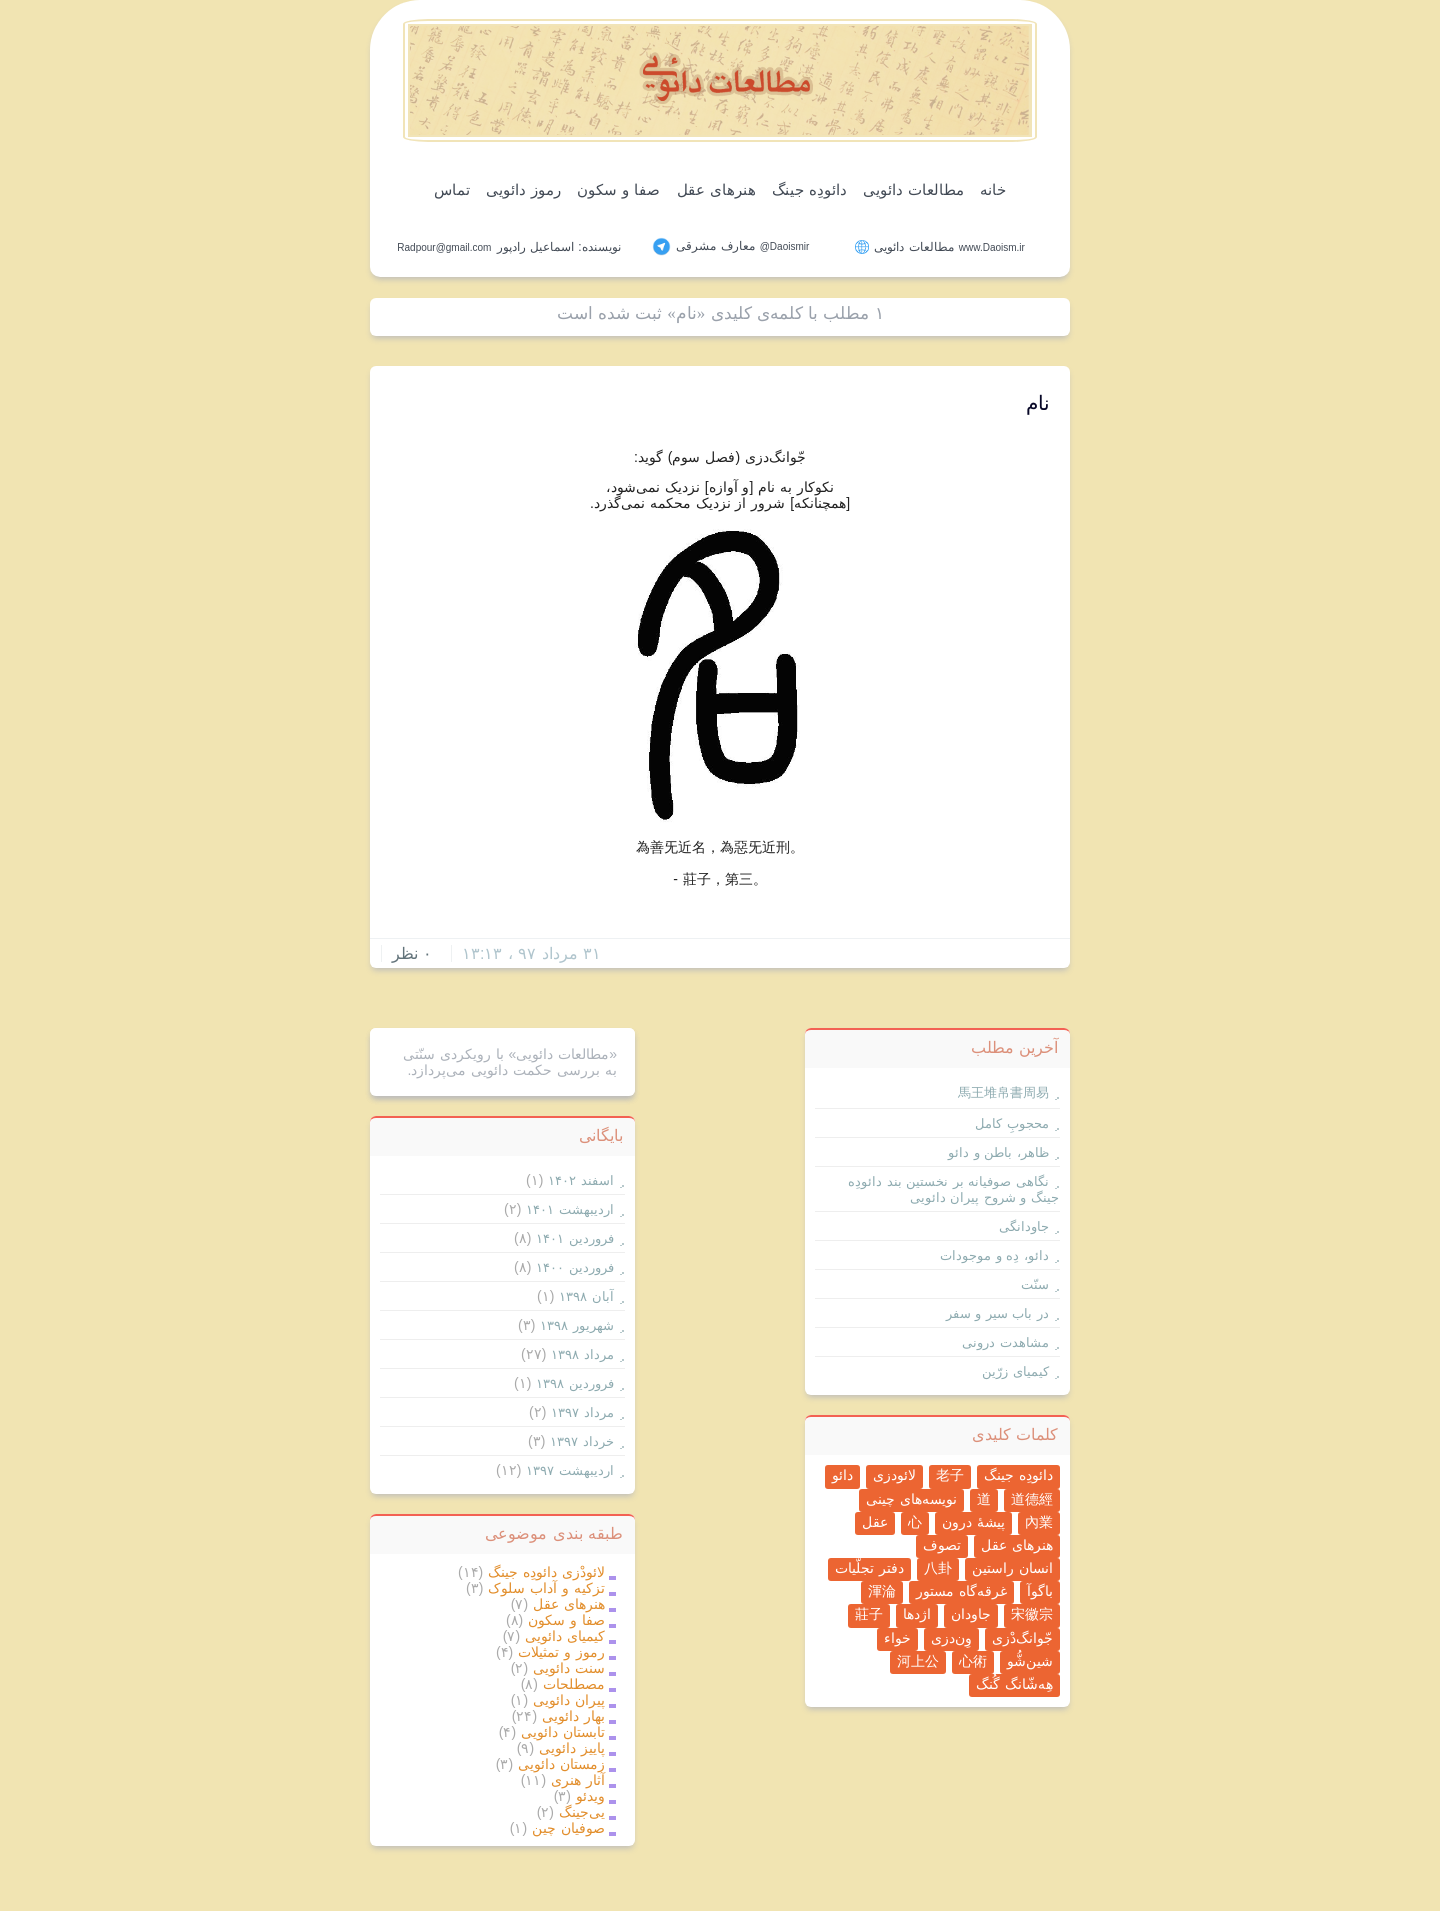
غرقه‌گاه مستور (961, 1591)
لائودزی (894, 1475)
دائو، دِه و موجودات (994, 1255)
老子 (950, 1475)
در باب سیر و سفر (997, 1313)
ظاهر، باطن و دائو (998, 1152)
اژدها (917, 1614)
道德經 (1032, 1499)
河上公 (918, 1661)
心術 (973, 1661)
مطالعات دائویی (913, 189)
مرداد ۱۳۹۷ (582, 1412)
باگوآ (1040, 1591)
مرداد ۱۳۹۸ (582, 1354)
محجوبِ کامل (1012, 1123)
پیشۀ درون (973, 1522)
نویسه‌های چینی (911, 1499)
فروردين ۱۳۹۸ (575, 1383)
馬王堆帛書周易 (1003, 1092)
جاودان (971, 1614)
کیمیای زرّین (1015, 1371)
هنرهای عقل (716, 189)
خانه (993, 189)
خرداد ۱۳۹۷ (582, 1441)
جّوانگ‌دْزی (1022, 1638)
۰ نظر (412, 953)
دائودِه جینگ (809, 189)
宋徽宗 (1032, 1614)
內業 (1039, 1522)
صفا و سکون (618, 189)
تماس (452, 189)
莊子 (869, 1614)
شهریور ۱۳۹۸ (577, 1325)
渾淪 (882, 1591)
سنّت (1035, 1284)
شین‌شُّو (1030, 1661)
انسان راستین (1012, 1568)
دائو (842, 1475)
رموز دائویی (523, 189)
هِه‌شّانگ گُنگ (1014, 1684)
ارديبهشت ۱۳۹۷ (570, 1470)
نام (1038, 403)
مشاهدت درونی (1005, 1342)
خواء (897, 1638)
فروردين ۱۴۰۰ (575, 1267)
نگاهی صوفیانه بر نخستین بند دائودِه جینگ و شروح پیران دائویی (953, 1189)
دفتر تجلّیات (869, 1568)
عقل (875, 1522)
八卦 (938, 1568)
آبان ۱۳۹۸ (586, 1296)
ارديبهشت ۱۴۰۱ (570, 1209)
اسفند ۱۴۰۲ (581, 1180)
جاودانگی (1024, 1226)
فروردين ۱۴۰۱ (575, 1238)
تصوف (942, 1545)
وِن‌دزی (951, 1638)
